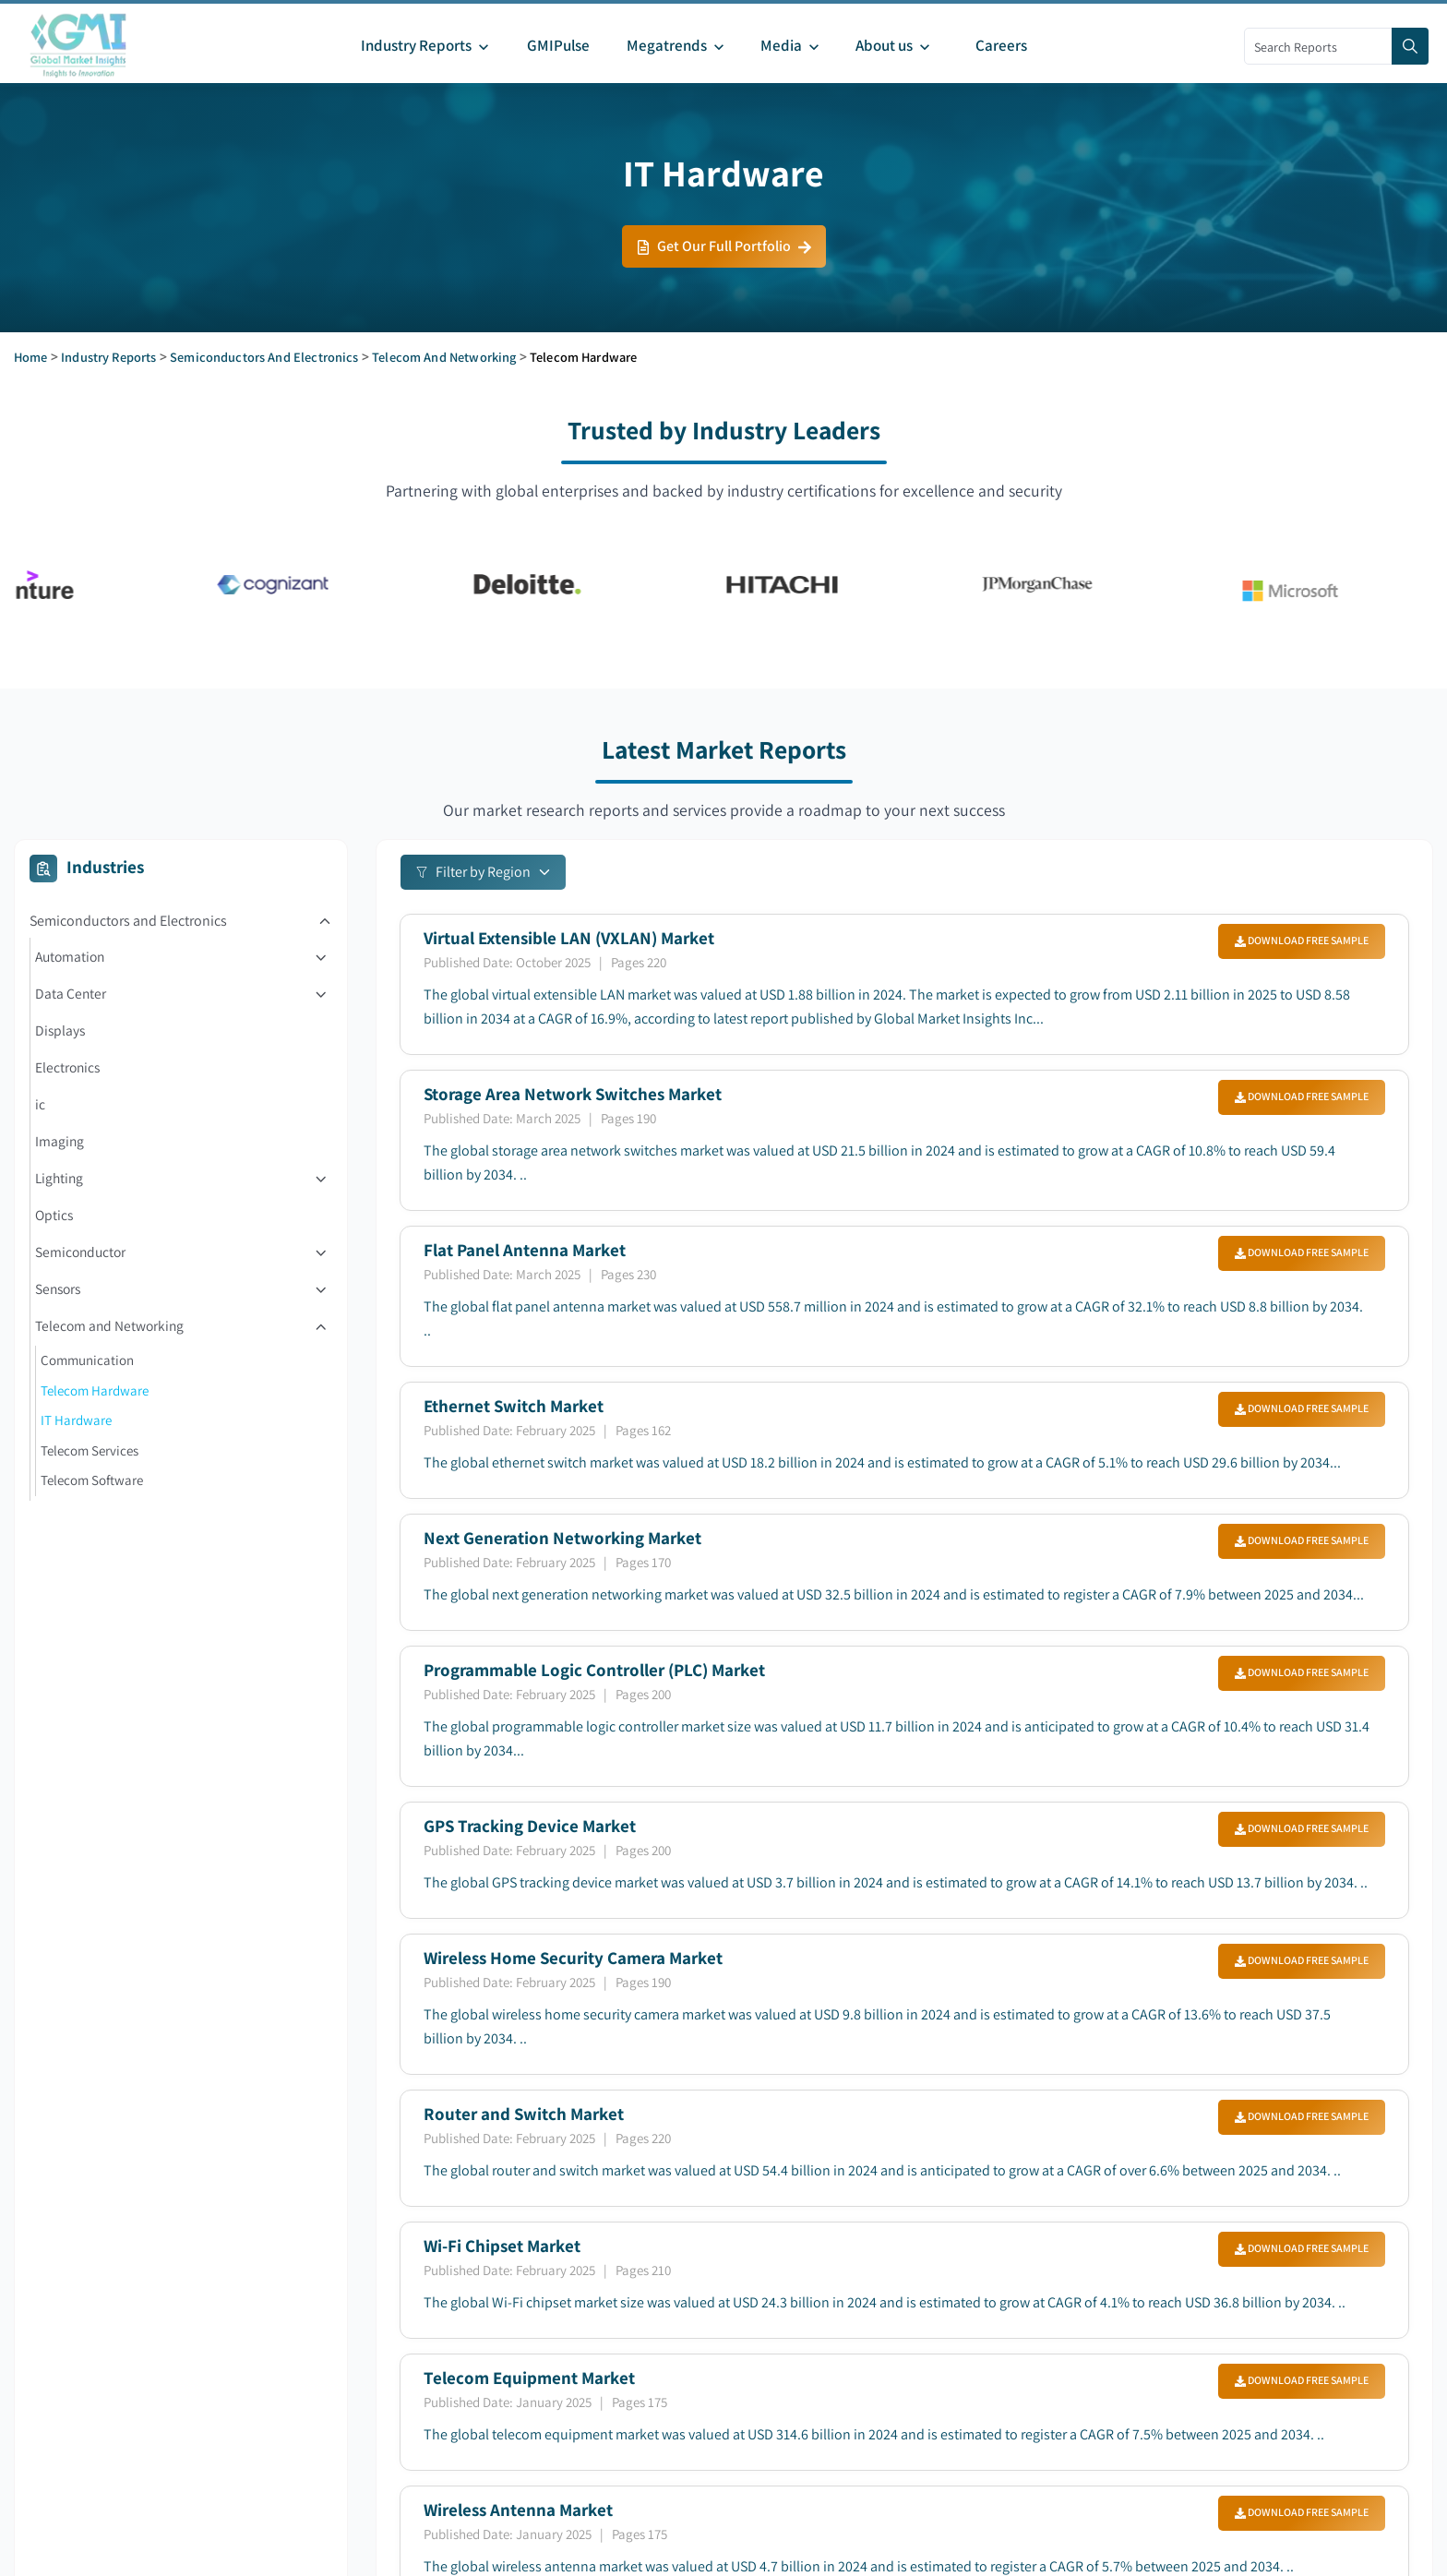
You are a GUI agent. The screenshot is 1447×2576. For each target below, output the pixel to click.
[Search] (1410, 46)
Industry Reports (108, 356)
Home (31, 356)
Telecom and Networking (444, 356)
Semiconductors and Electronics (264, 356)
